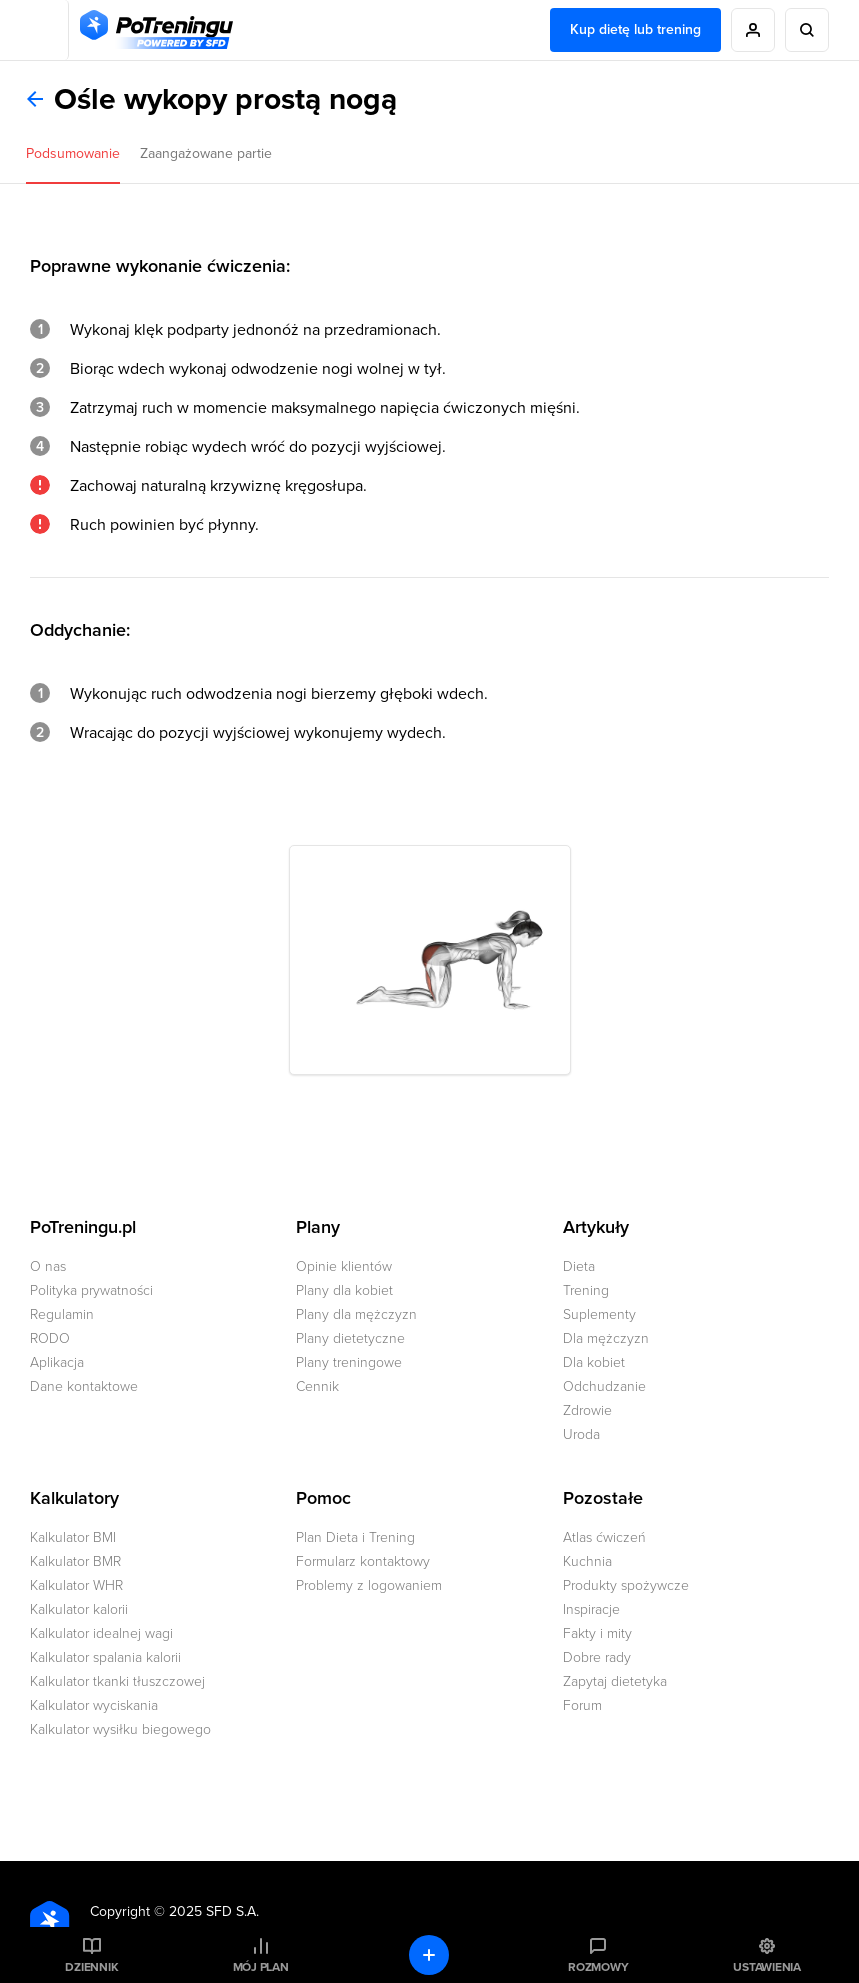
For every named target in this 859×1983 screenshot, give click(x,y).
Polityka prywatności (91, 1290)
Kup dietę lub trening (635, 29)
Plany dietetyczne (350, 1338)
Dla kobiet (594, 1362)
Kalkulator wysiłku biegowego (120, 1729)
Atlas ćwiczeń (604, 1537)
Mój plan (261, 1967)
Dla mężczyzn (606, 1338)
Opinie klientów (344, 1266)
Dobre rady (597, 1657)
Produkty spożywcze (626, 1585)
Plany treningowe (349, 1362)
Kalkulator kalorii (79, 1609)
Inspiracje (591, 1609)
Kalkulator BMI (73, 1537)
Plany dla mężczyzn (356, 1314)
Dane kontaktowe (84, 1386)
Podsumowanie (73, 153)
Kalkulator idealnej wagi (101, 1633)
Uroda (581, 1434)
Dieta (579, 1266)
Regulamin (62, 1314)
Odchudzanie (604, 1386)
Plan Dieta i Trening (355, 1537)
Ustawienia (767, 1967)
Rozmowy (598, 1967)
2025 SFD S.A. (214, 1911)
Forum (582, 1705)
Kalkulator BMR (75, 1561)
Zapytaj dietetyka (615, 1681)
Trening (586, 1290)
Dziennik (91, 1967)
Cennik (317, 1386)
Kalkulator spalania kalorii (105, 1657)
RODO (50, 1338)
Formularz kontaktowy (363, 1561)
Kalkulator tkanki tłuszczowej (117, 1681)
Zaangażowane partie (206, 153)
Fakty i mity (597, 1633)
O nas (48, 1266)
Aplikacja (57, 1362)
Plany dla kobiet (344, 1290)
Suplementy (599, 1314)
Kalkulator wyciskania (94, 1705)
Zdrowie (587, 1410)
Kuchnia (587, 1561)
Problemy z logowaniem (369, 1585)
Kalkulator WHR (76, 1585)
